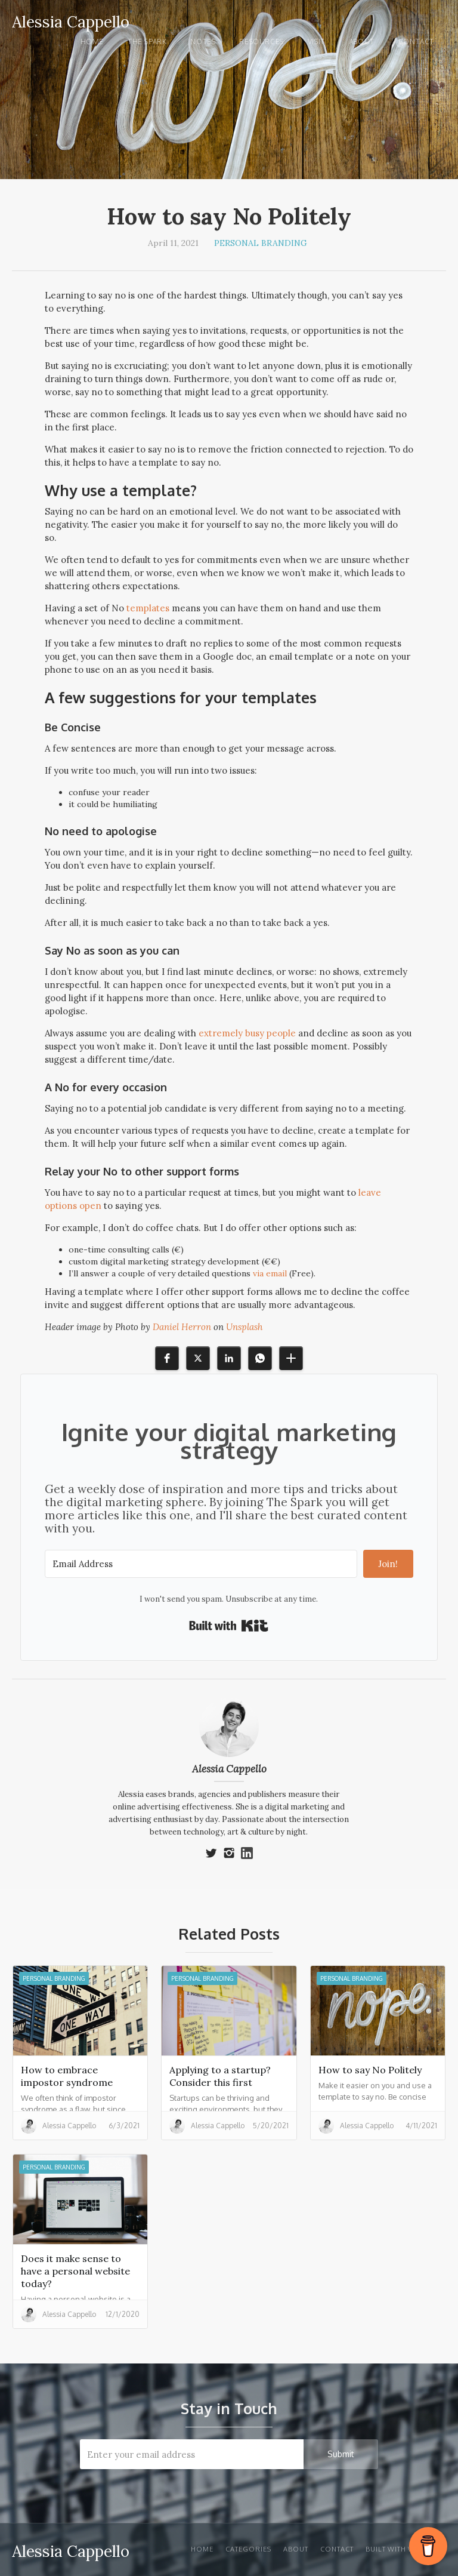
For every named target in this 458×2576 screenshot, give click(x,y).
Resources (261, 41)
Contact (416, 41)
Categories (248, 2549)
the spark (147, 41)
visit (316, 41)
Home (92, 41)
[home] (70, 20)
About (362, 41)
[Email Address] (201, 1564)
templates (147, 608)
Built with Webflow (406, 2549)
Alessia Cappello (229, 1769)
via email (270, 1273)
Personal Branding (260, 243)
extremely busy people (247, 1033)
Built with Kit (228, 1625)
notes (202, 41)
